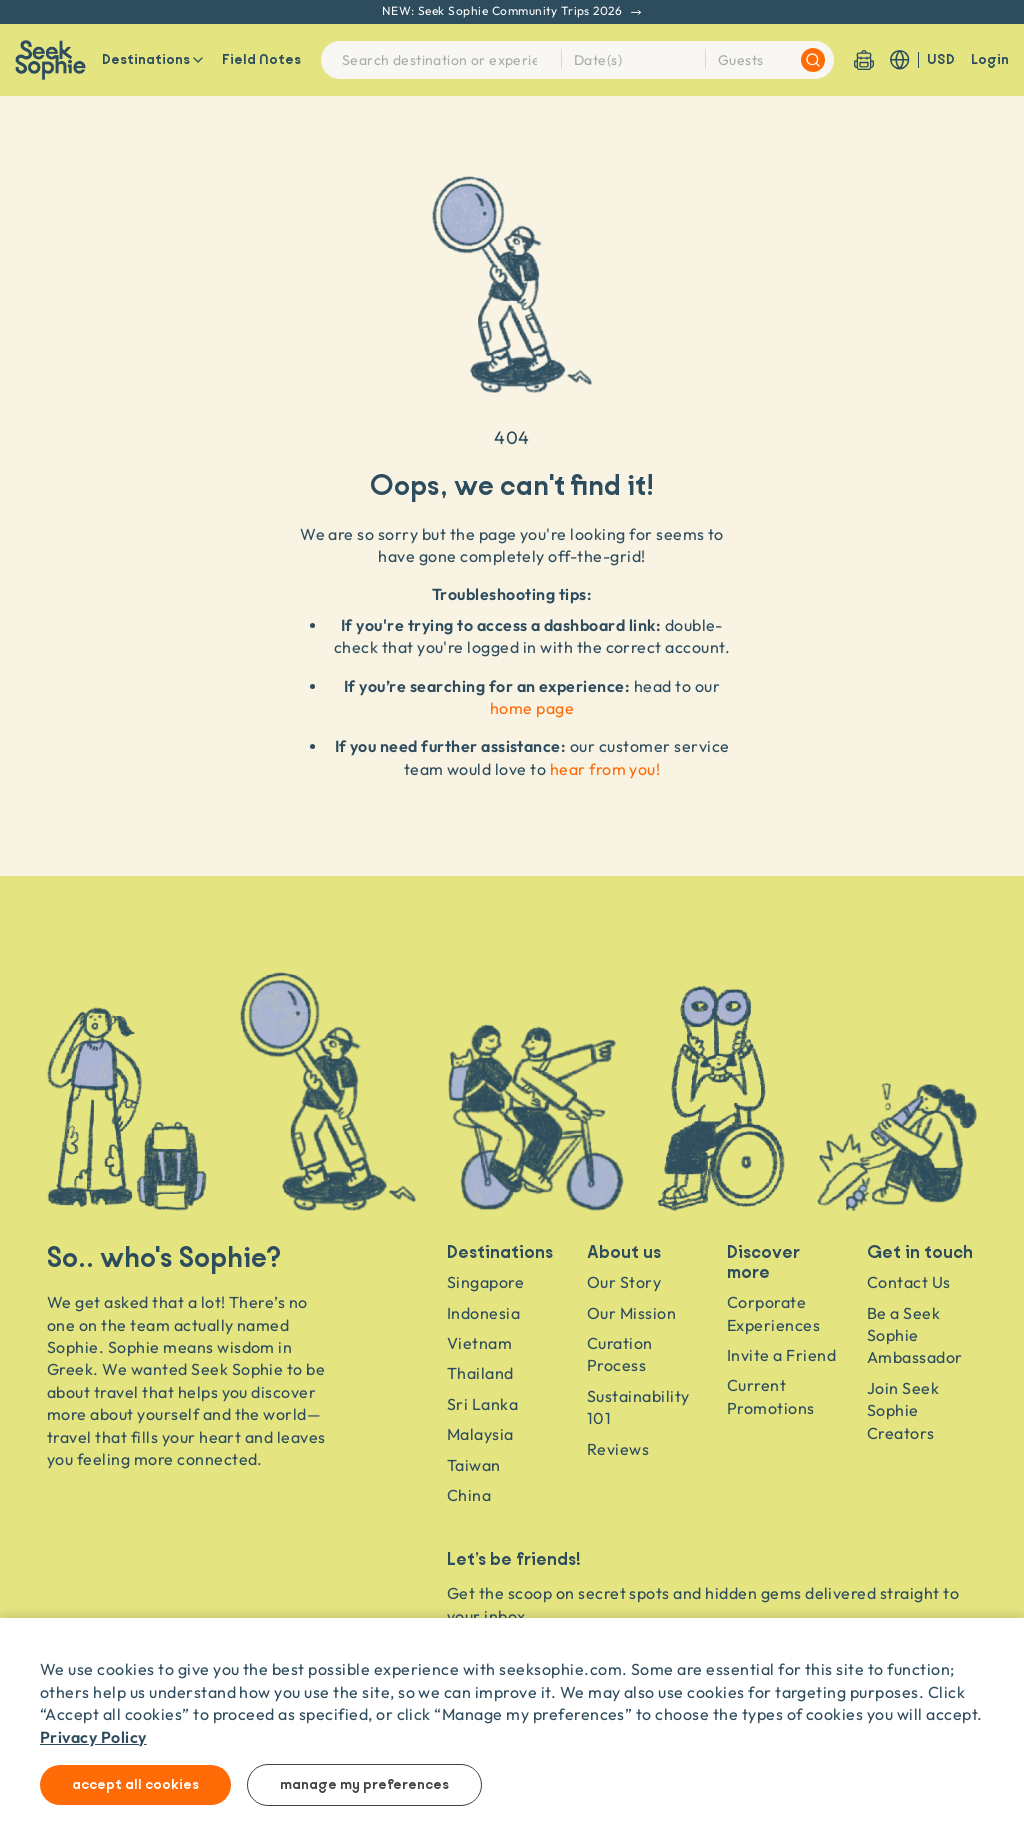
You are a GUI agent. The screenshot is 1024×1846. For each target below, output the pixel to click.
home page (532, 708)
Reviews (618, 1449)
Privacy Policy (93, 1736)
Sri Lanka (482, 1404)
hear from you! (605, 769)
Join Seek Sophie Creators (903, 1410)
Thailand (480, 1373)
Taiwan (474, 1465)
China (469, 1495)
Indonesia (483, 1313)
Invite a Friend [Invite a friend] (781, 1355)
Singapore (485, 1282)
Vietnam (479, 1343)
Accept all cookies (135, 1785)
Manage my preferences (364, 1785)
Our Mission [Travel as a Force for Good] (631, 1313)
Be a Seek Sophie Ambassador (915, 1335)
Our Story (624, 1282)
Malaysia (480, 1434)
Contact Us (909, 1282)
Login (990, 60)
